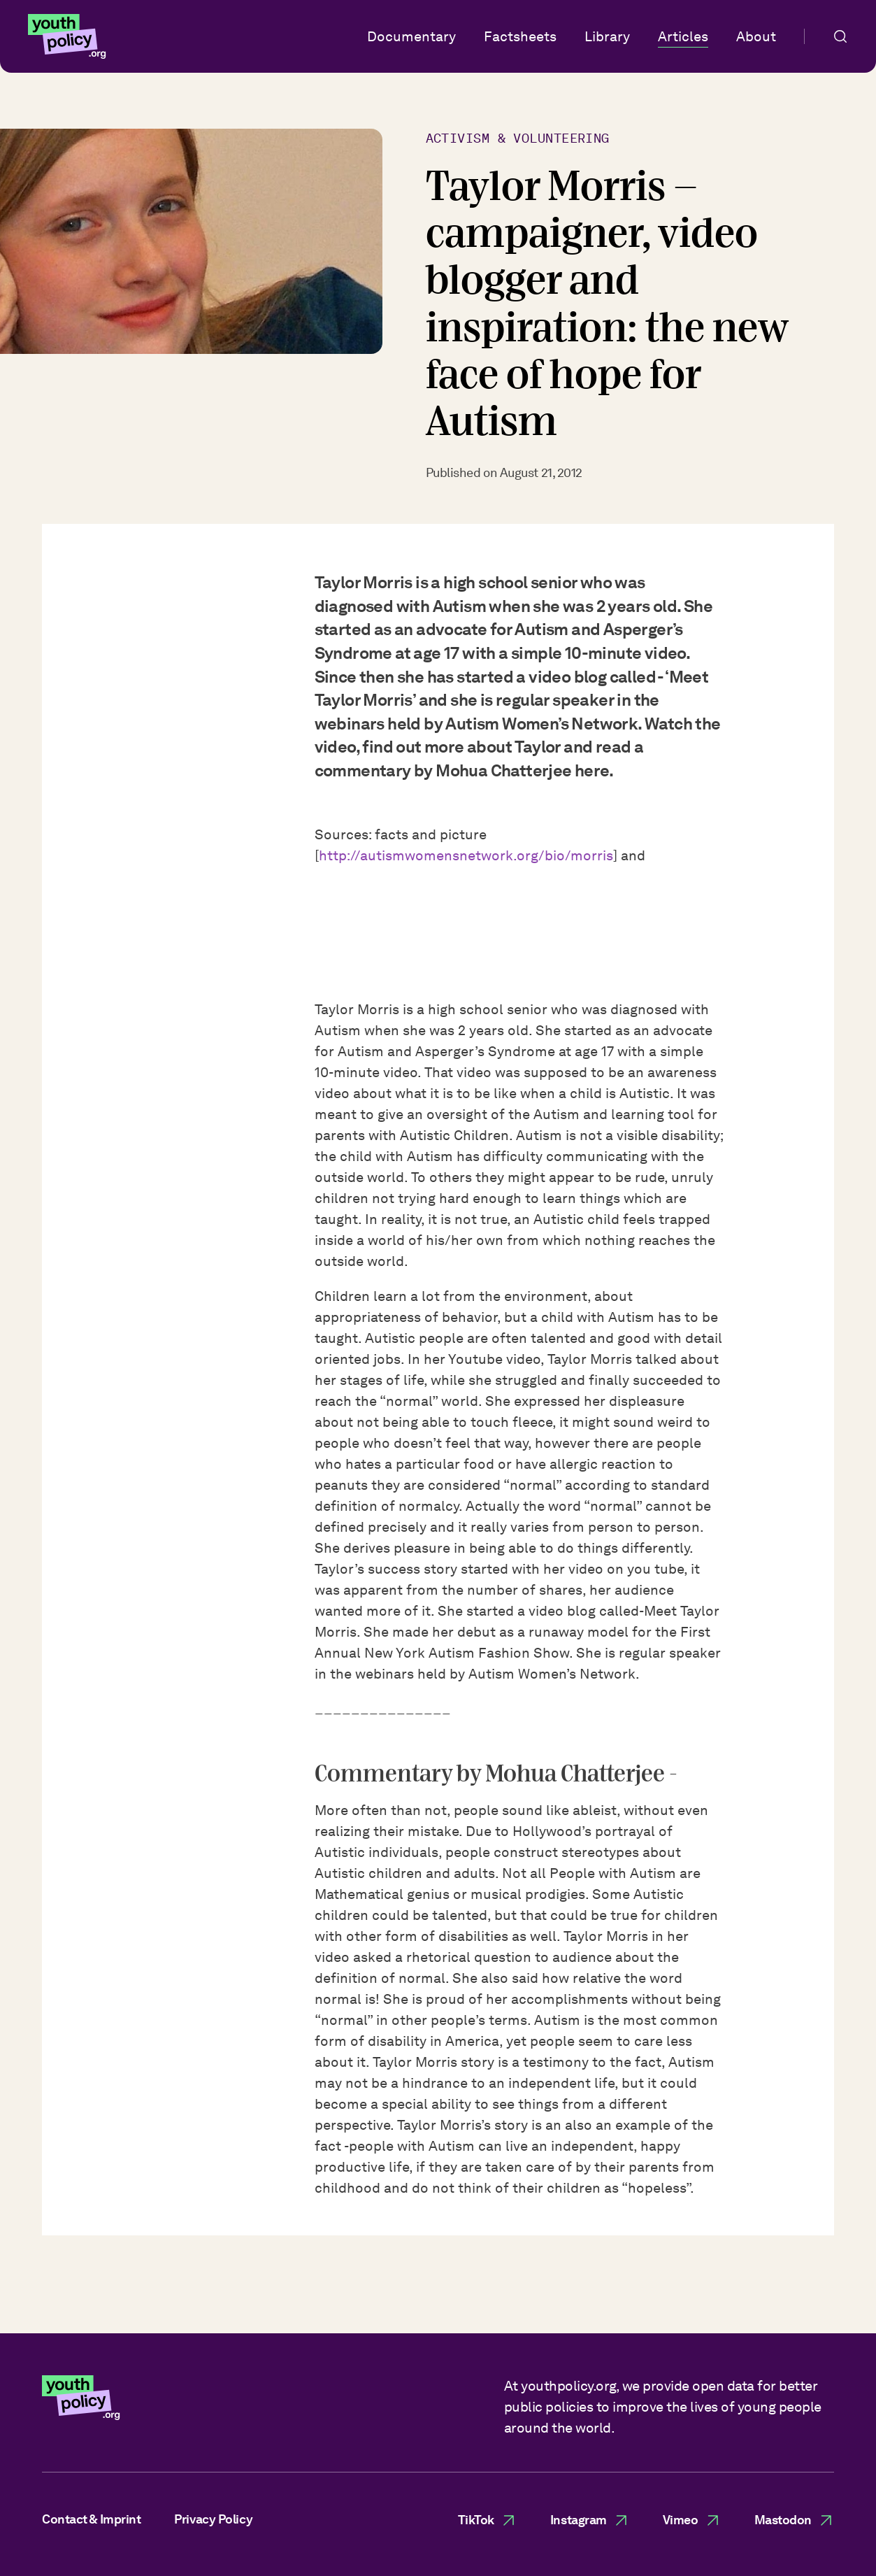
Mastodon (794, 2520)
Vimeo (692, 2520)
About (756, 36)
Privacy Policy (213, 2519)
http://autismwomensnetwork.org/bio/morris (466, 860)
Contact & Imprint (91, 2519)
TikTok (487, 2520)
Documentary (411, 36)
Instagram (589, 2520)
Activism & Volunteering (518, 138)
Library (607, 36)
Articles (683, 36)
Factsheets (520, 36)
